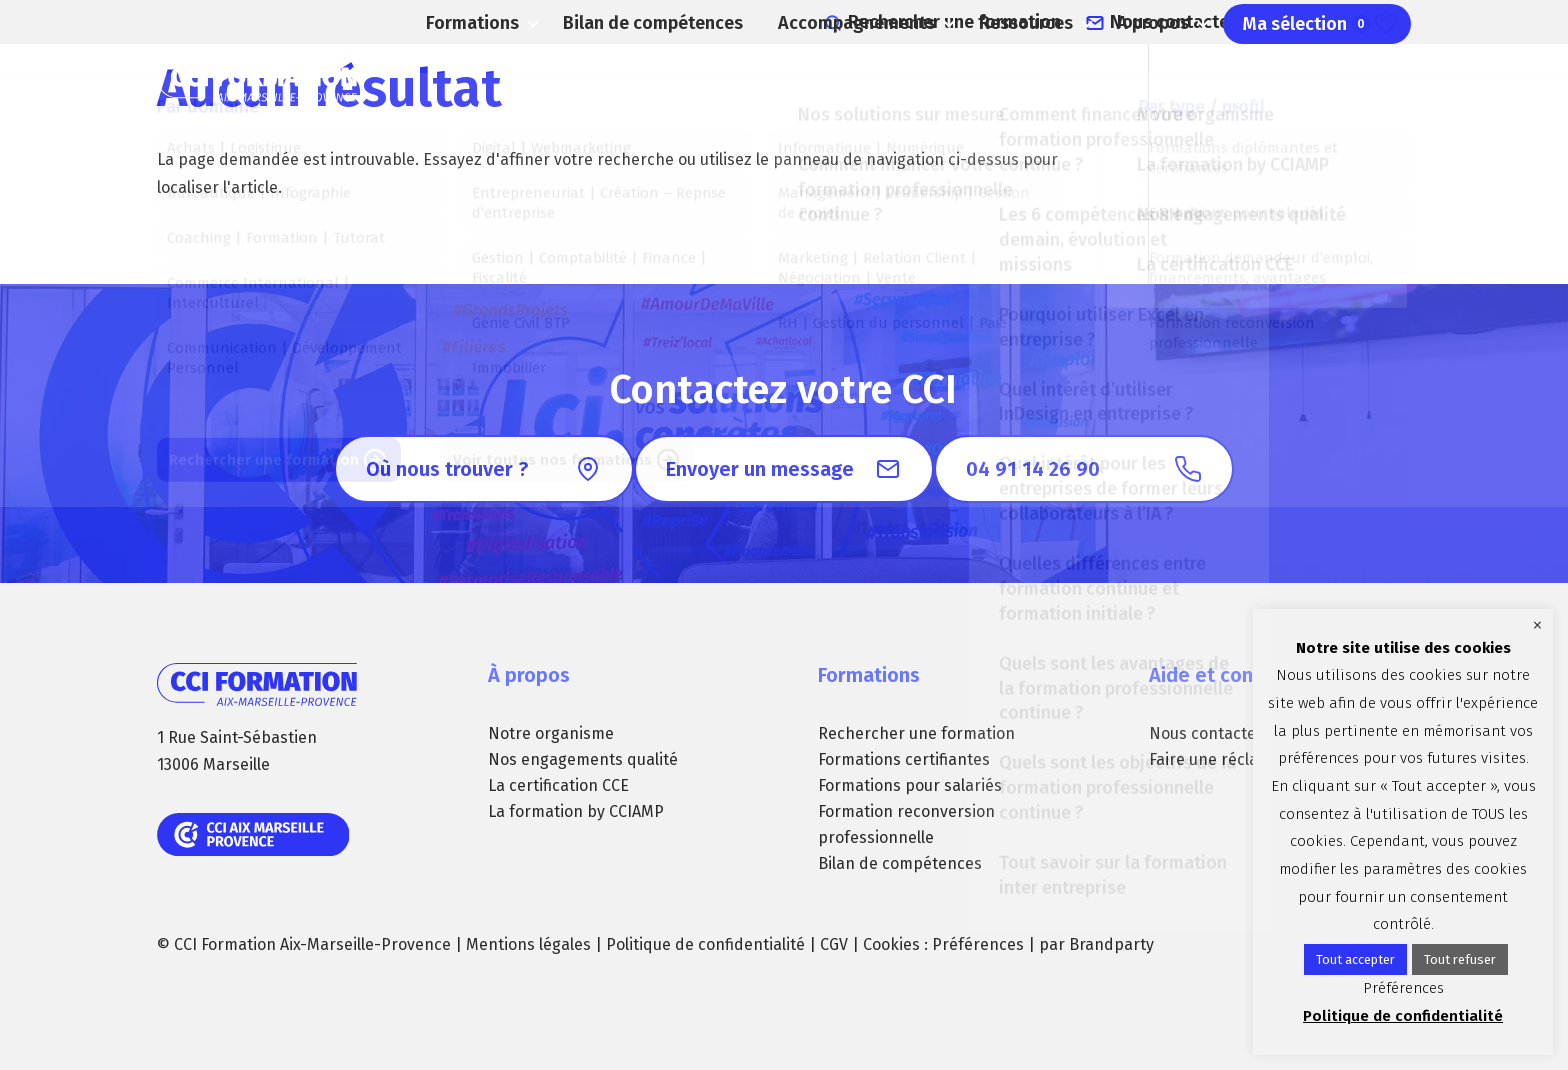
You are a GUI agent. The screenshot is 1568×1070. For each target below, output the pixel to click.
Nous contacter (1205, 20)
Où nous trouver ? (447, 469)
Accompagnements (826, 79)
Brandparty (1111, 944)
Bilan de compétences (642, 79)
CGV (834, 944)
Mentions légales (528, 944)
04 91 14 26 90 (1363, 20)
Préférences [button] (978, 944)
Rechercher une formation (1007, 20)
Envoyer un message (760, 469)
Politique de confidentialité (705, 944)
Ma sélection (1309, 79)
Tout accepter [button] (1355, 959)
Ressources (1003, 79)
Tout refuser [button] (1460, 959)
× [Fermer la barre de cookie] (1537, 625)
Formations (455, 79)
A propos (1141, 79)
